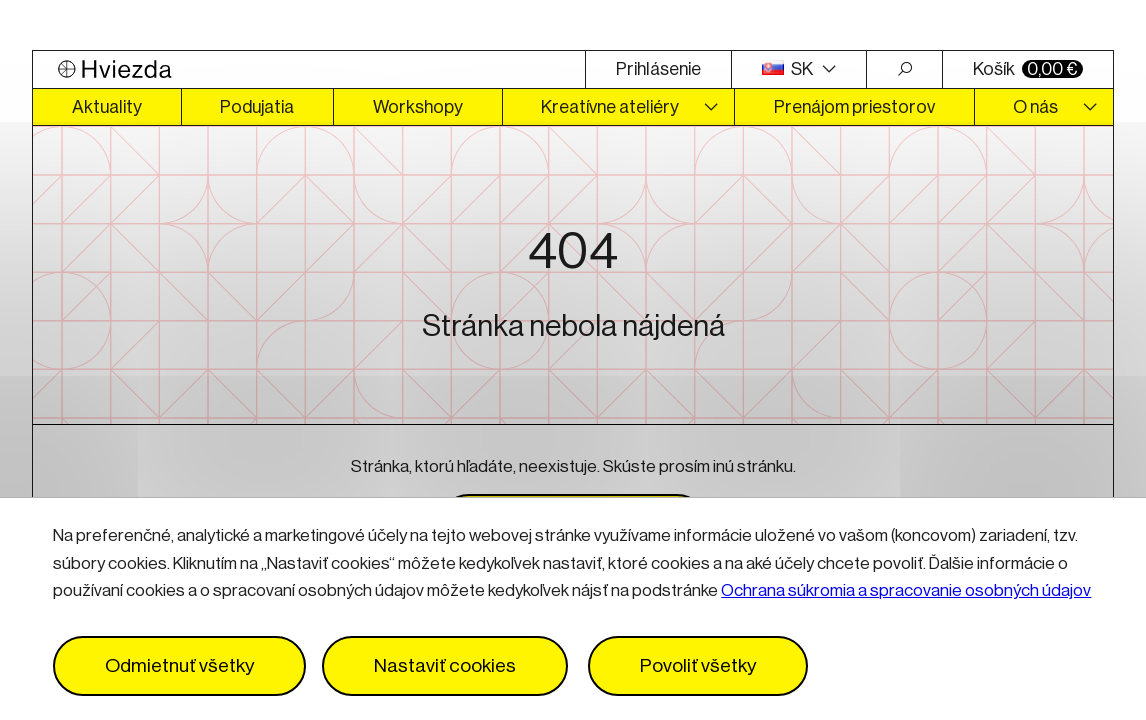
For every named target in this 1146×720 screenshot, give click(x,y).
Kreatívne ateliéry (610, 107)
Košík (1028, 69)
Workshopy (418, 107)
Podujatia (257, 107)
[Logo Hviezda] (309, 69)
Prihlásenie (658, 69)
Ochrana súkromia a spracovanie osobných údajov (906, 590)
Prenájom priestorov (854, 107)
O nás (1035, 107)
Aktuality (107, 107)
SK (789, 69)
